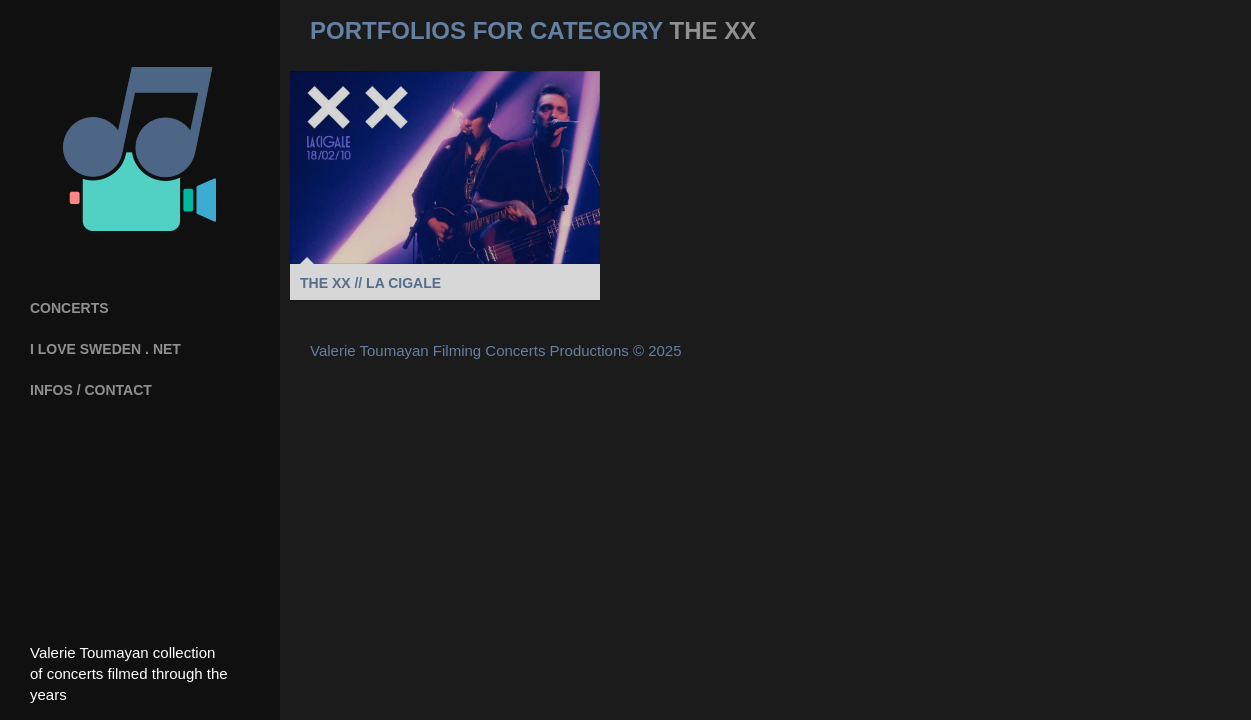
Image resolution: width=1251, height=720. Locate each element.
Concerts (69, 308)
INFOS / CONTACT (91, 390)
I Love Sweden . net (105, 349)
